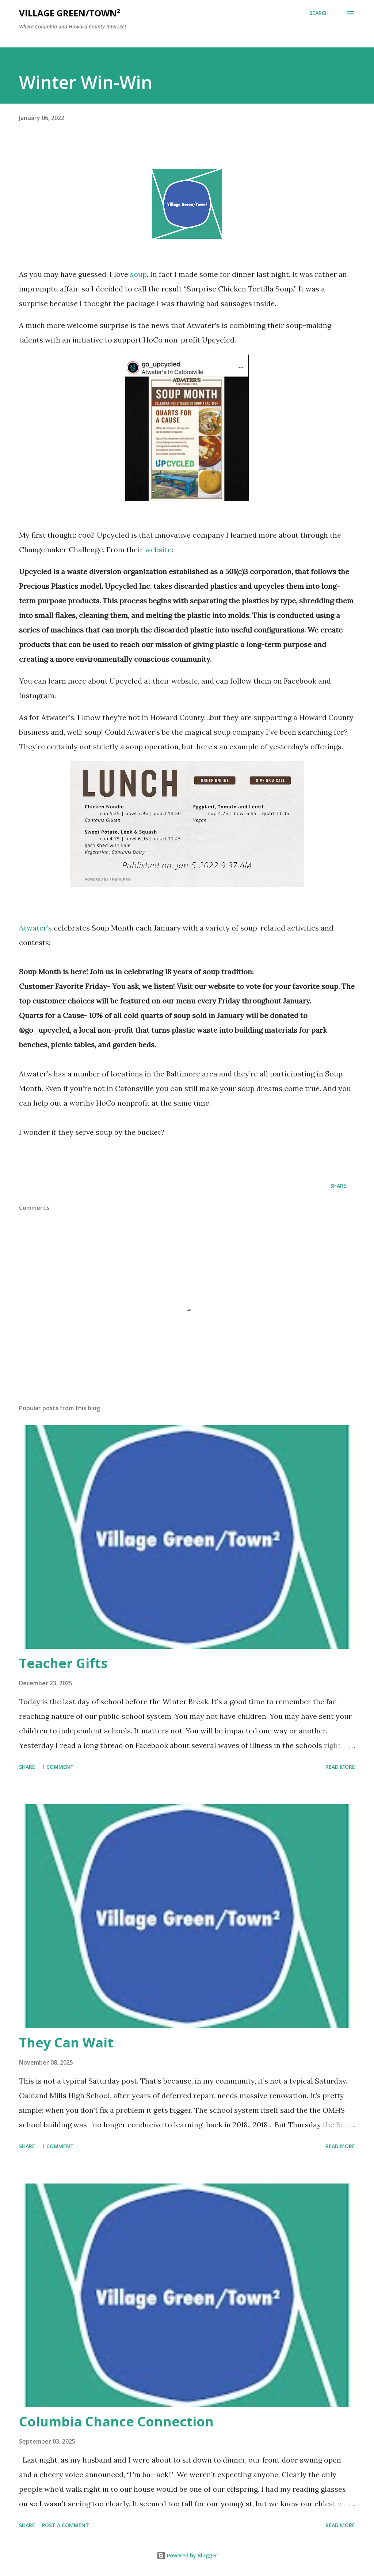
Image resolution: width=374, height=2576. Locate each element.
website (158, 549)
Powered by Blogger (187, 2555)
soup (138, 274)
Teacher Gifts (63, 1663)
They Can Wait (66, 2042)
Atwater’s (35, 927)
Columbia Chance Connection (116, 2421)
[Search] (319, 13)
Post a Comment (65, 2525)
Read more (340, 1766)
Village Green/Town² (69, 13)
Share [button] (338, 1185)
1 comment (58, 1766)
